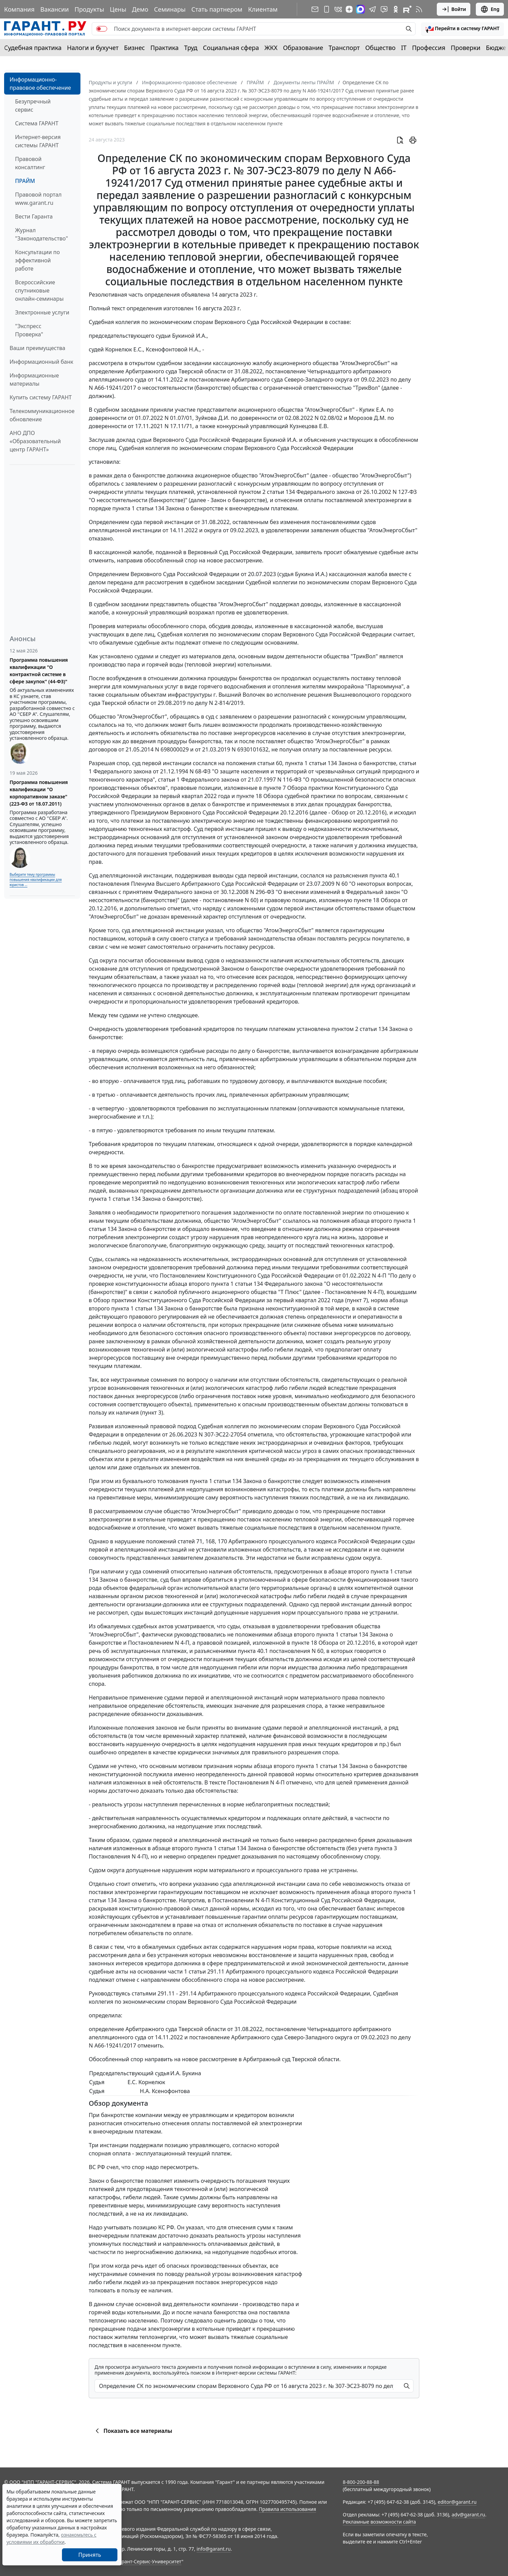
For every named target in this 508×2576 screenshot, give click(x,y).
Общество (380, 47)
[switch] (101, 29)
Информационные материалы (34, 379)
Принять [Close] (89, 2555)
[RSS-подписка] (419, 9)
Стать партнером (216, 9)
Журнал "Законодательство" (41, 234)
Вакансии (54, 9)
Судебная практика (33, 47)
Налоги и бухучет (93, 47)
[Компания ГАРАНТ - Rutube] (407, 9)
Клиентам (263, 9)
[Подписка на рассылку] (315, 9)
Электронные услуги (42, 312)
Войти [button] (453, 9)
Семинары (170, 9)
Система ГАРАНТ (37, 123)
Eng (489, 9)
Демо (140, 9)
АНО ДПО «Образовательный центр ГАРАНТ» (35, 441)
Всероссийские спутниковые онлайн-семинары (39, 290)
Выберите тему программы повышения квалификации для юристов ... (36, 879)
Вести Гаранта (34, 216)
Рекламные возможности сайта (379, 2521)
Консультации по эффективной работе (37, 260)
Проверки (466, 47)
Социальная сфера (231, 47)
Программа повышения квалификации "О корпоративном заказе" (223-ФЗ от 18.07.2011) (39, 793)
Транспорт (344, 47)
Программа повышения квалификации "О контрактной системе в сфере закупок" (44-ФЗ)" (39, 671)
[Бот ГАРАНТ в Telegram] (384, 9)
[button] (462, 28)
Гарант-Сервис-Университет (149, 2561)
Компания (19, 9)
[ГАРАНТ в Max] (360, 9)
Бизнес (134, 47)
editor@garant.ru (457, 2502)
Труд (191, 47)
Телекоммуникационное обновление (42, 415)
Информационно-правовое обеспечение (40, 83)
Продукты (89, 9)
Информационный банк (41, 361)
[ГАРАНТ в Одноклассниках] (396, 9)
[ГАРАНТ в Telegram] (372, 9)
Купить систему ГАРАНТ (41, 397)
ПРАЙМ (25, 181)
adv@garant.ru (468, 2514)
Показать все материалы (132, 2431)
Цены (118, 9)
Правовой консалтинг (30, 163)
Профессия (428, 47)
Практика (164, 47)
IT (404, 47)
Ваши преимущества (37, 348)
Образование (303, 47)
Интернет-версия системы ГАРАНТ (38, 141)
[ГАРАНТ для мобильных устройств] (326, 9)
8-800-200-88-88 (361, 2482)
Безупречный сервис (33, 105)
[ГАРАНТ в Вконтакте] (338, 9)
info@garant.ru (213, 2549)
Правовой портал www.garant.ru (38, 199)
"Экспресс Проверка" (29, 330)
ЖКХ (271, 47)
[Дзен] (349, 9)
